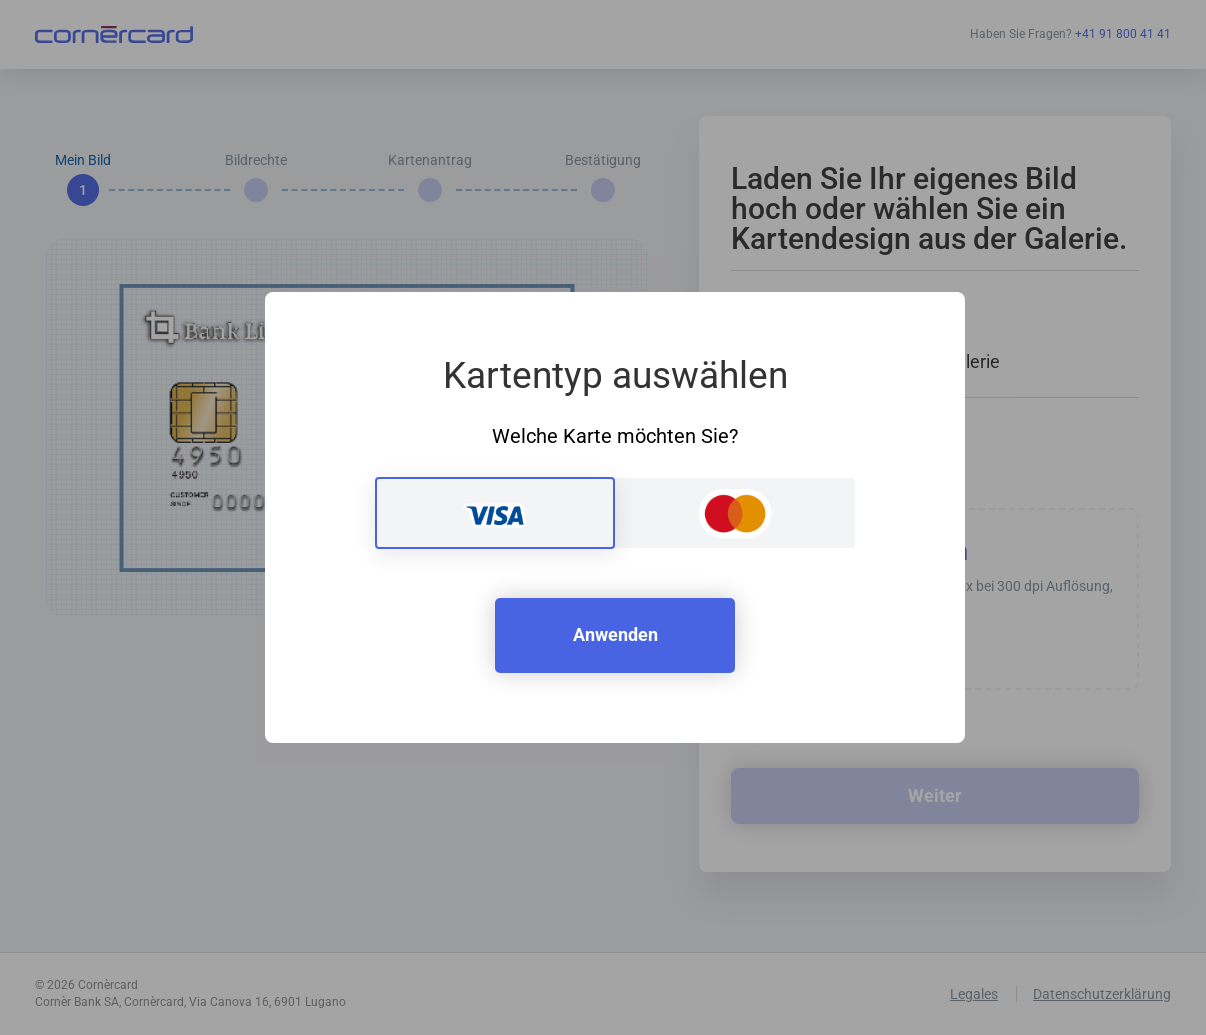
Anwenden (615, 634)
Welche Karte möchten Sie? (615, 436)
